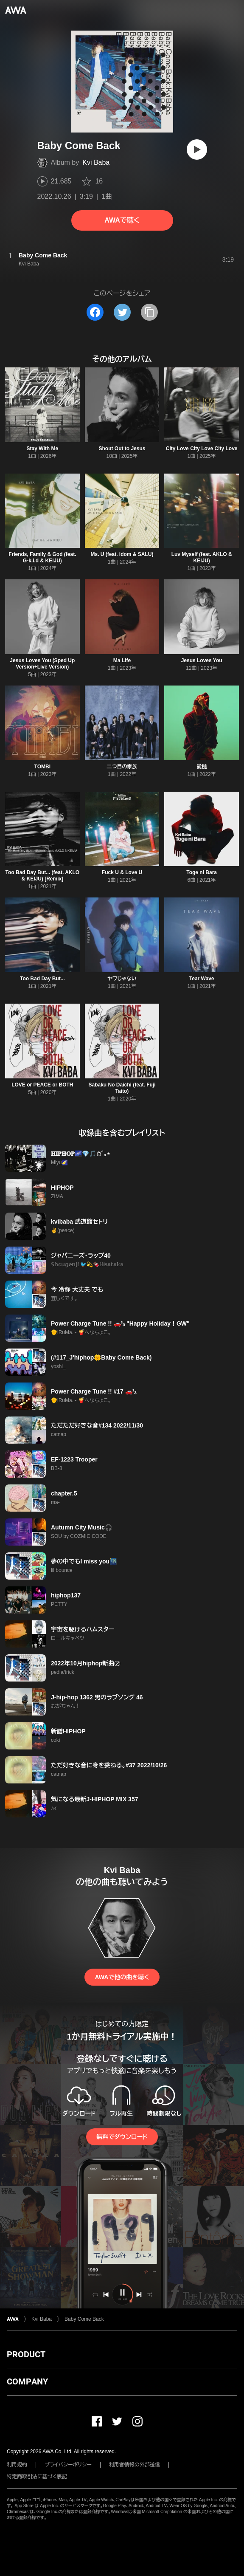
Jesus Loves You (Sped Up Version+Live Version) (42, 663)
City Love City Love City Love (202, 448)
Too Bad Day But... (42, 979)
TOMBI (42, 767)
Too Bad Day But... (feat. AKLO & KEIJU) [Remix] (42, 875)
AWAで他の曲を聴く (122, 1977)
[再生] (197, 149)
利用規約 (17, 2465)
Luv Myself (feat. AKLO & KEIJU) (201, 557)
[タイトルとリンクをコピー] (149, 312)
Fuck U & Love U (122, 872)
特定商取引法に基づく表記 (37, 2477)
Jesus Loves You (201, 660)
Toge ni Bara (201, 872)
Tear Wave (201, 979)
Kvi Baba (95, 162)
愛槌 (201, 767)
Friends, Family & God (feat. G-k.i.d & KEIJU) (42, 557)
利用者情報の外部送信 (134, 2465)
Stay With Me (43, 448)
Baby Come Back (84, 2319)
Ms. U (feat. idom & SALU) (121, 554)
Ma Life (122, 660)
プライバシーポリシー (68, 2465)
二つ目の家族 (122, 767)
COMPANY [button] (27, 2381)
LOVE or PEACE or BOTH (42, 1085)
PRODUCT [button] (26, 2354)
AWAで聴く (121, 220)
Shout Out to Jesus (121, 448)
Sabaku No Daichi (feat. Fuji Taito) (121, 1088)
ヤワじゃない (122, 979)
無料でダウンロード (121, 2136)
